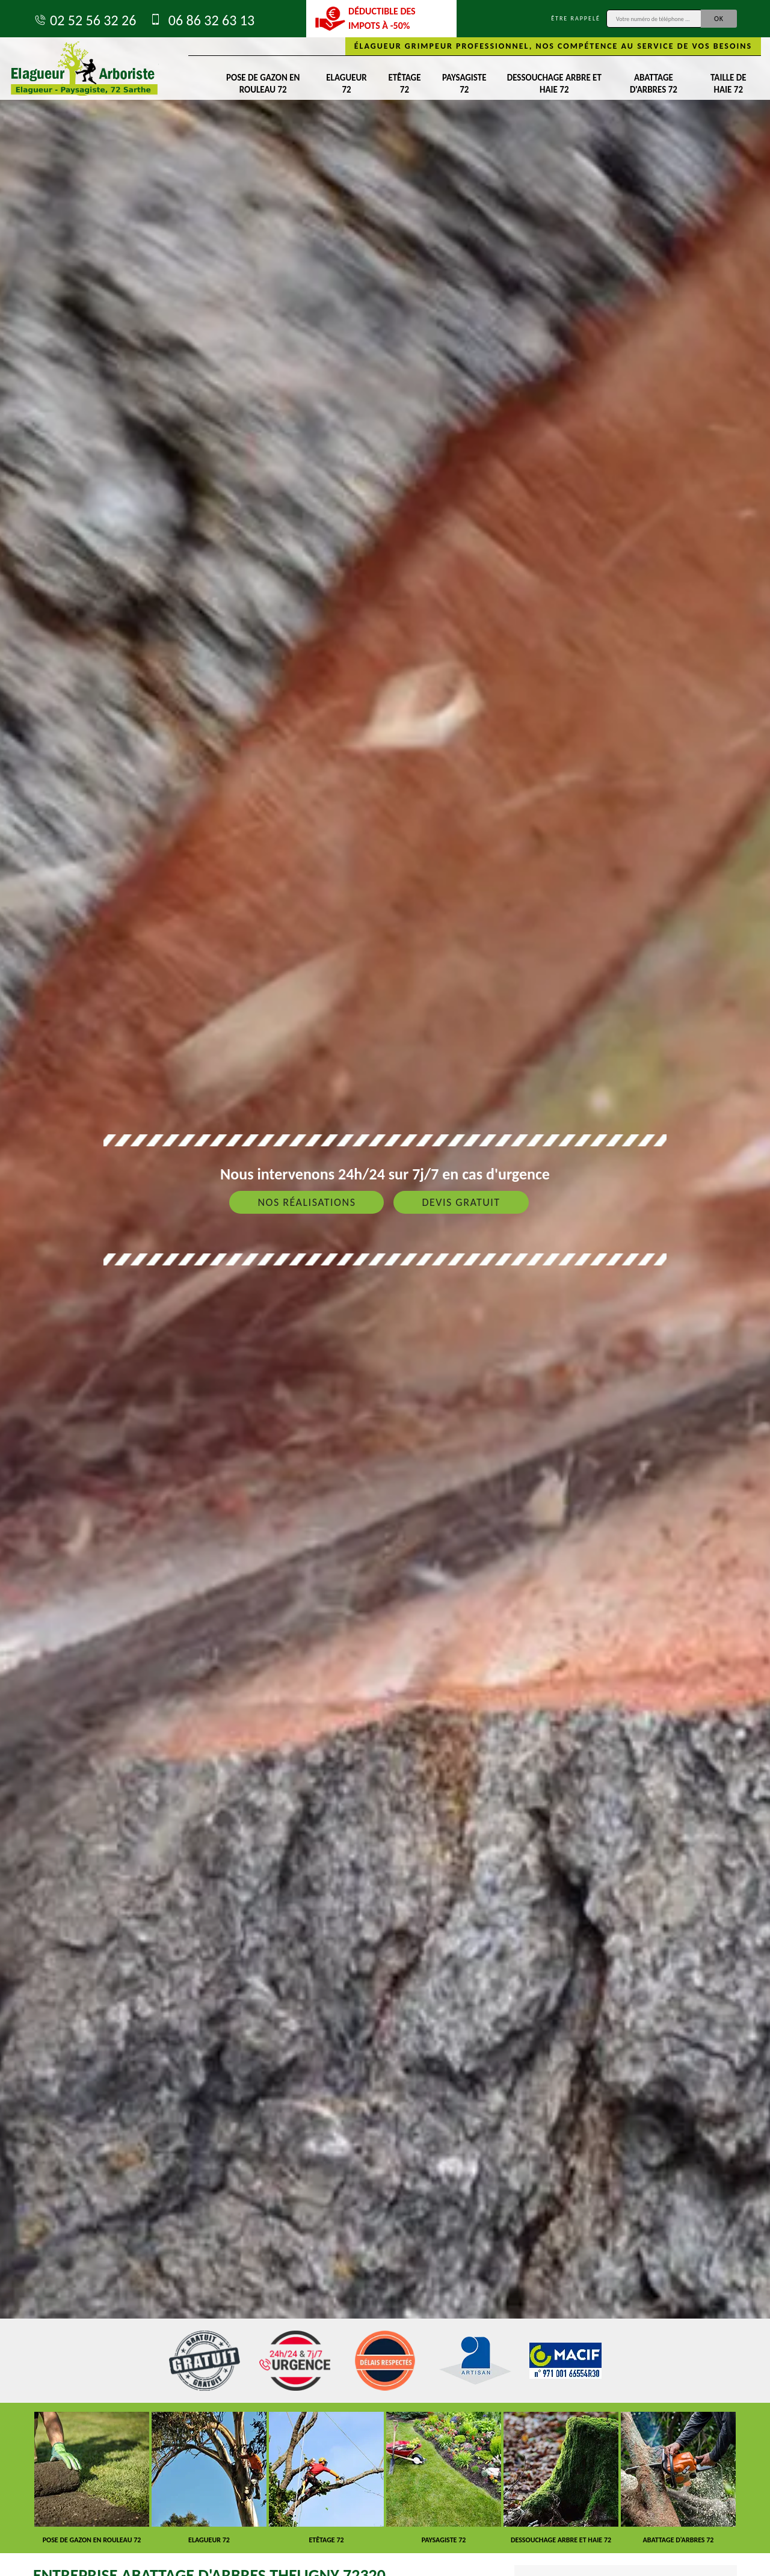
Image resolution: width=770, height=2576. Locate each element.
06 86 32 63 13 (201, 20)
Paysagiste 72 (464, 83)
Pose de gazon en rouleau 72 (263, 83)
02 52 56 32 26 (84, 20)
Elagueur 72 (346, 83)
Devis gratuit (461, 1202)
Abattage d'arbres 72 (653, 83)
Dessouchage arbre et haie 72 (554, 83)
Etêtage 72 (404, 83)
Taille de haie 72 (728, 83)
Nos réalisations (306, 1202)
